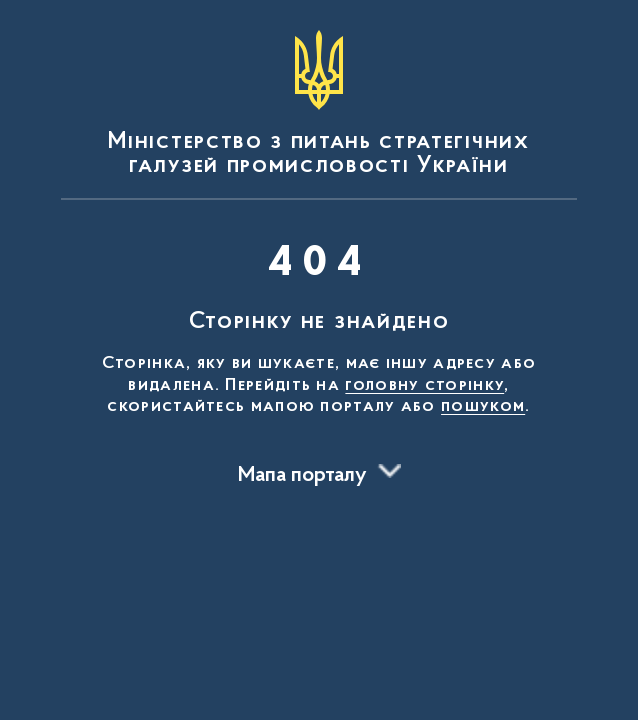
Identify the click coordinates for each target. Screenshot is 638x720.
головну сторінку (424, 386)
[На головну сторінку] (319, 104)
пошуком (483, 407)
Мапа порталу (302, 476)
